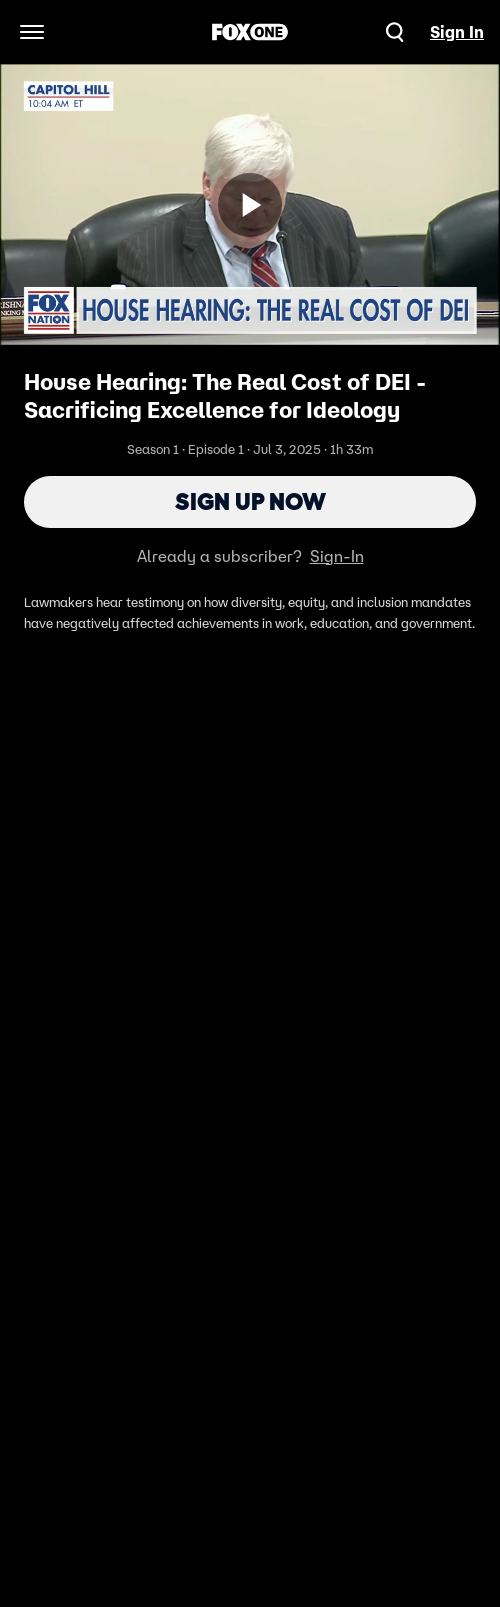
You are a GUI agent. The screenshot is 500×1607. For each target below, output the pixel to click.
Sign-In (337, 556)
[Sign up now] (250, 205)
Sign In (457, 32)
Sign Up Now (250, 501)
